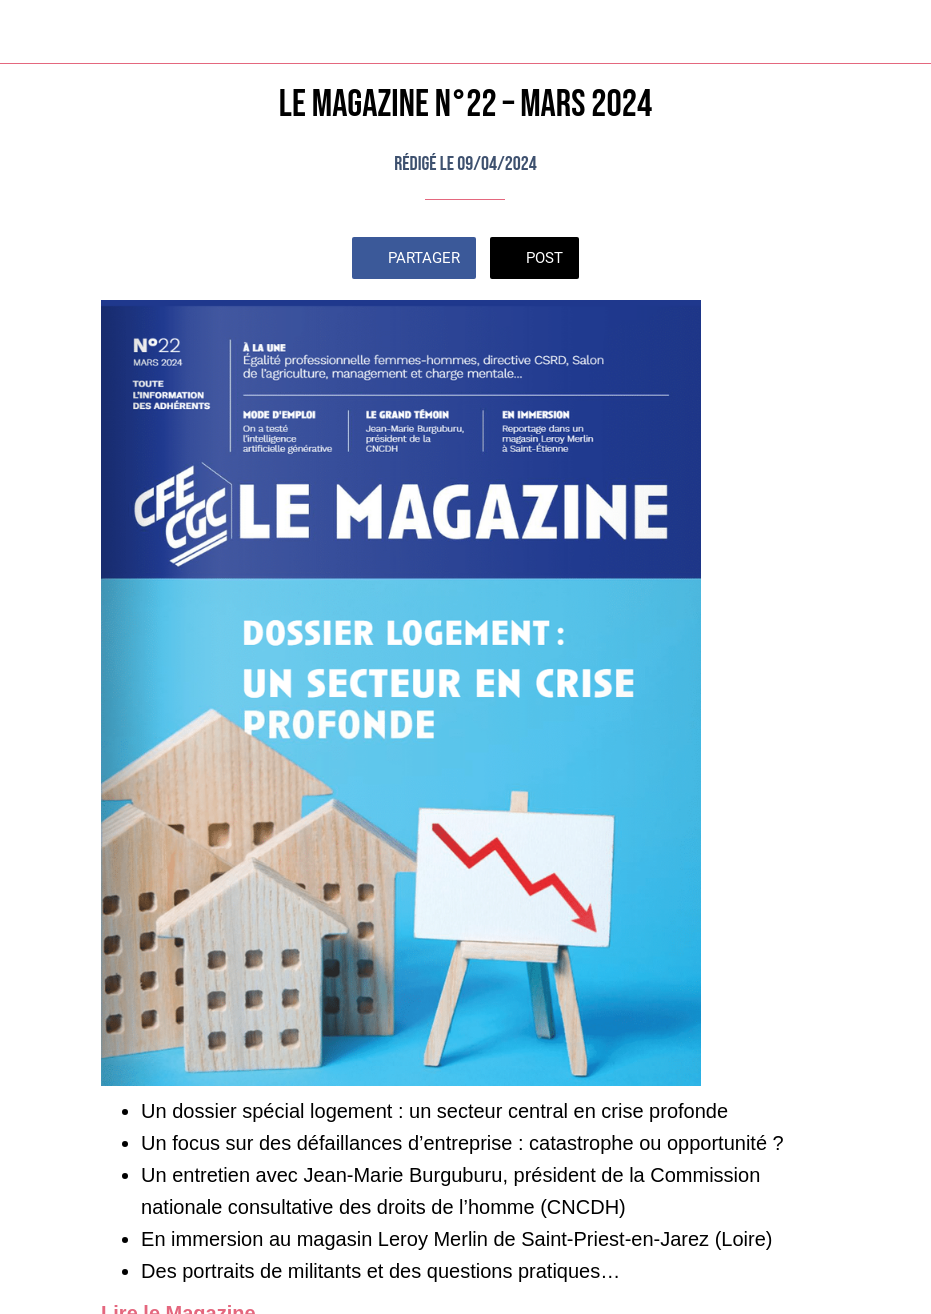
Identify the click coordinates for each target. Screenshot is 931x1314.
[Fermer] (32, 32)
